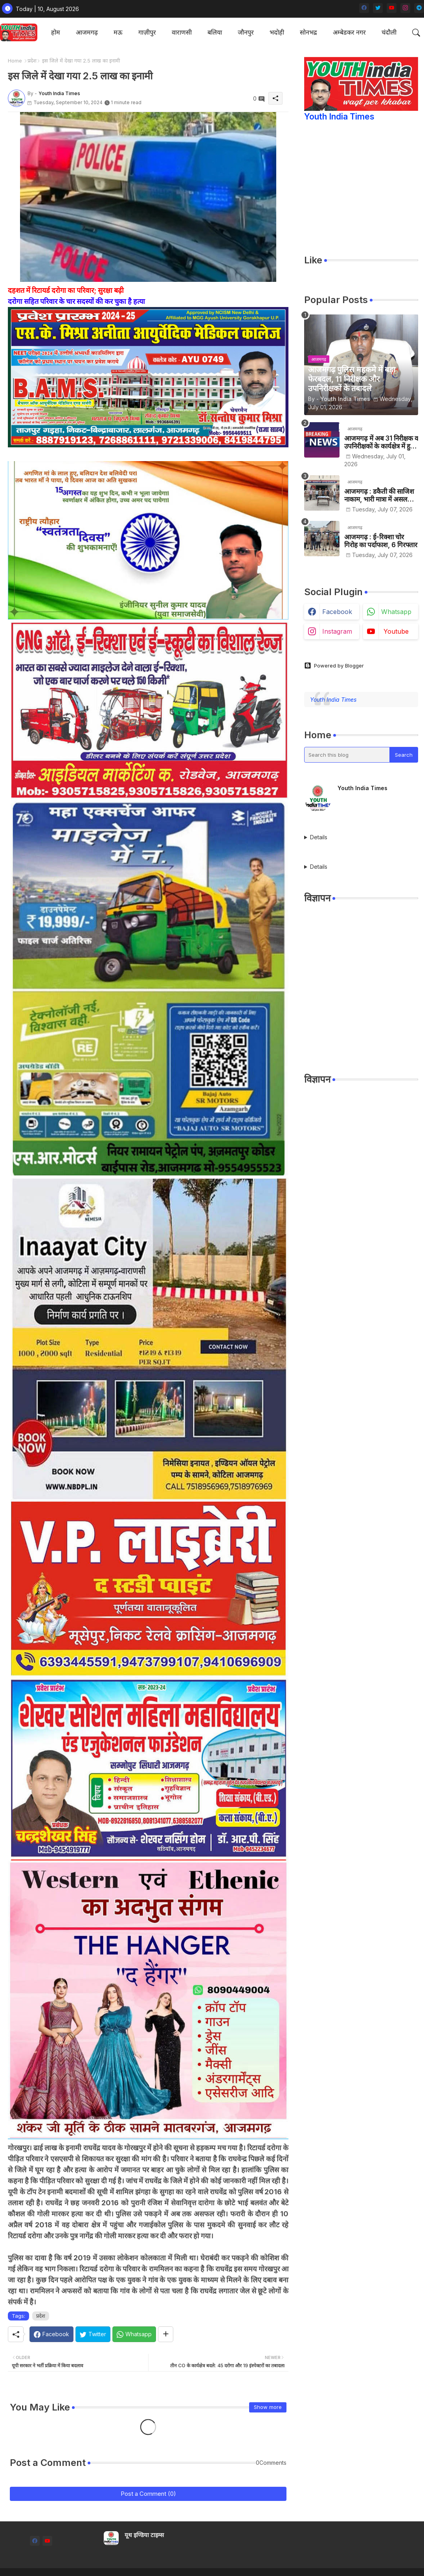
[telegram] (419, 8)
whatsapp (396, 612)
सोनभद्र (308, 32)
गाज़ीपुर (147, 32)
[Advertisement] (361, 1002)
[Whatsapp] (134, 2334)
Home (15, 60)
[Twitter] (92, 2334)
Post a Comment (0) (148, 2493)
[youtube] (391, 8)
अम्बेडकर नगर (349, 32)
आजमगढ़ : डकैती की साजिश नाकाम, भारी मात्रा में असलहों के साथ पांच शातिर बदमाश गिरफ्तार (379, 495)
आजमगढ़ (87, 32)
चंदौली (389, 32)
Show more (268, 2407)
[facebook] (364, 8)
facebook (337, 612)
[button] (416, 32)
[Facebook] (51, 2334)
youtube (396, 631)
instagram (337, 631)
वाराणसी (182, 32)
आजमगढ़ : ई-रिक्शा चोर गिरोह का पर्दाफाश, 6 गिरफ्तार (380, 541)
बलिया (214, 32)
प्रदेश (32, 60)
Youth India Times (339, 116)
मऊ (118, 32)
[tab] (55, 32)
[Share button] (165, 2334)
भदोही (277, 32)
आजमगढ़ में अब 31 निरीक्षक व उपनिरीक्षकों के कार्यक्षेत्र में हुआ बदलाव (381, 442)
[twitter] (378, 8)
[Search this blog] (347, 755)
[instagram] (405, 8)
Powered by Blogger (334, 665)
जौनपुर (246, 32)
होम (55, 32)
